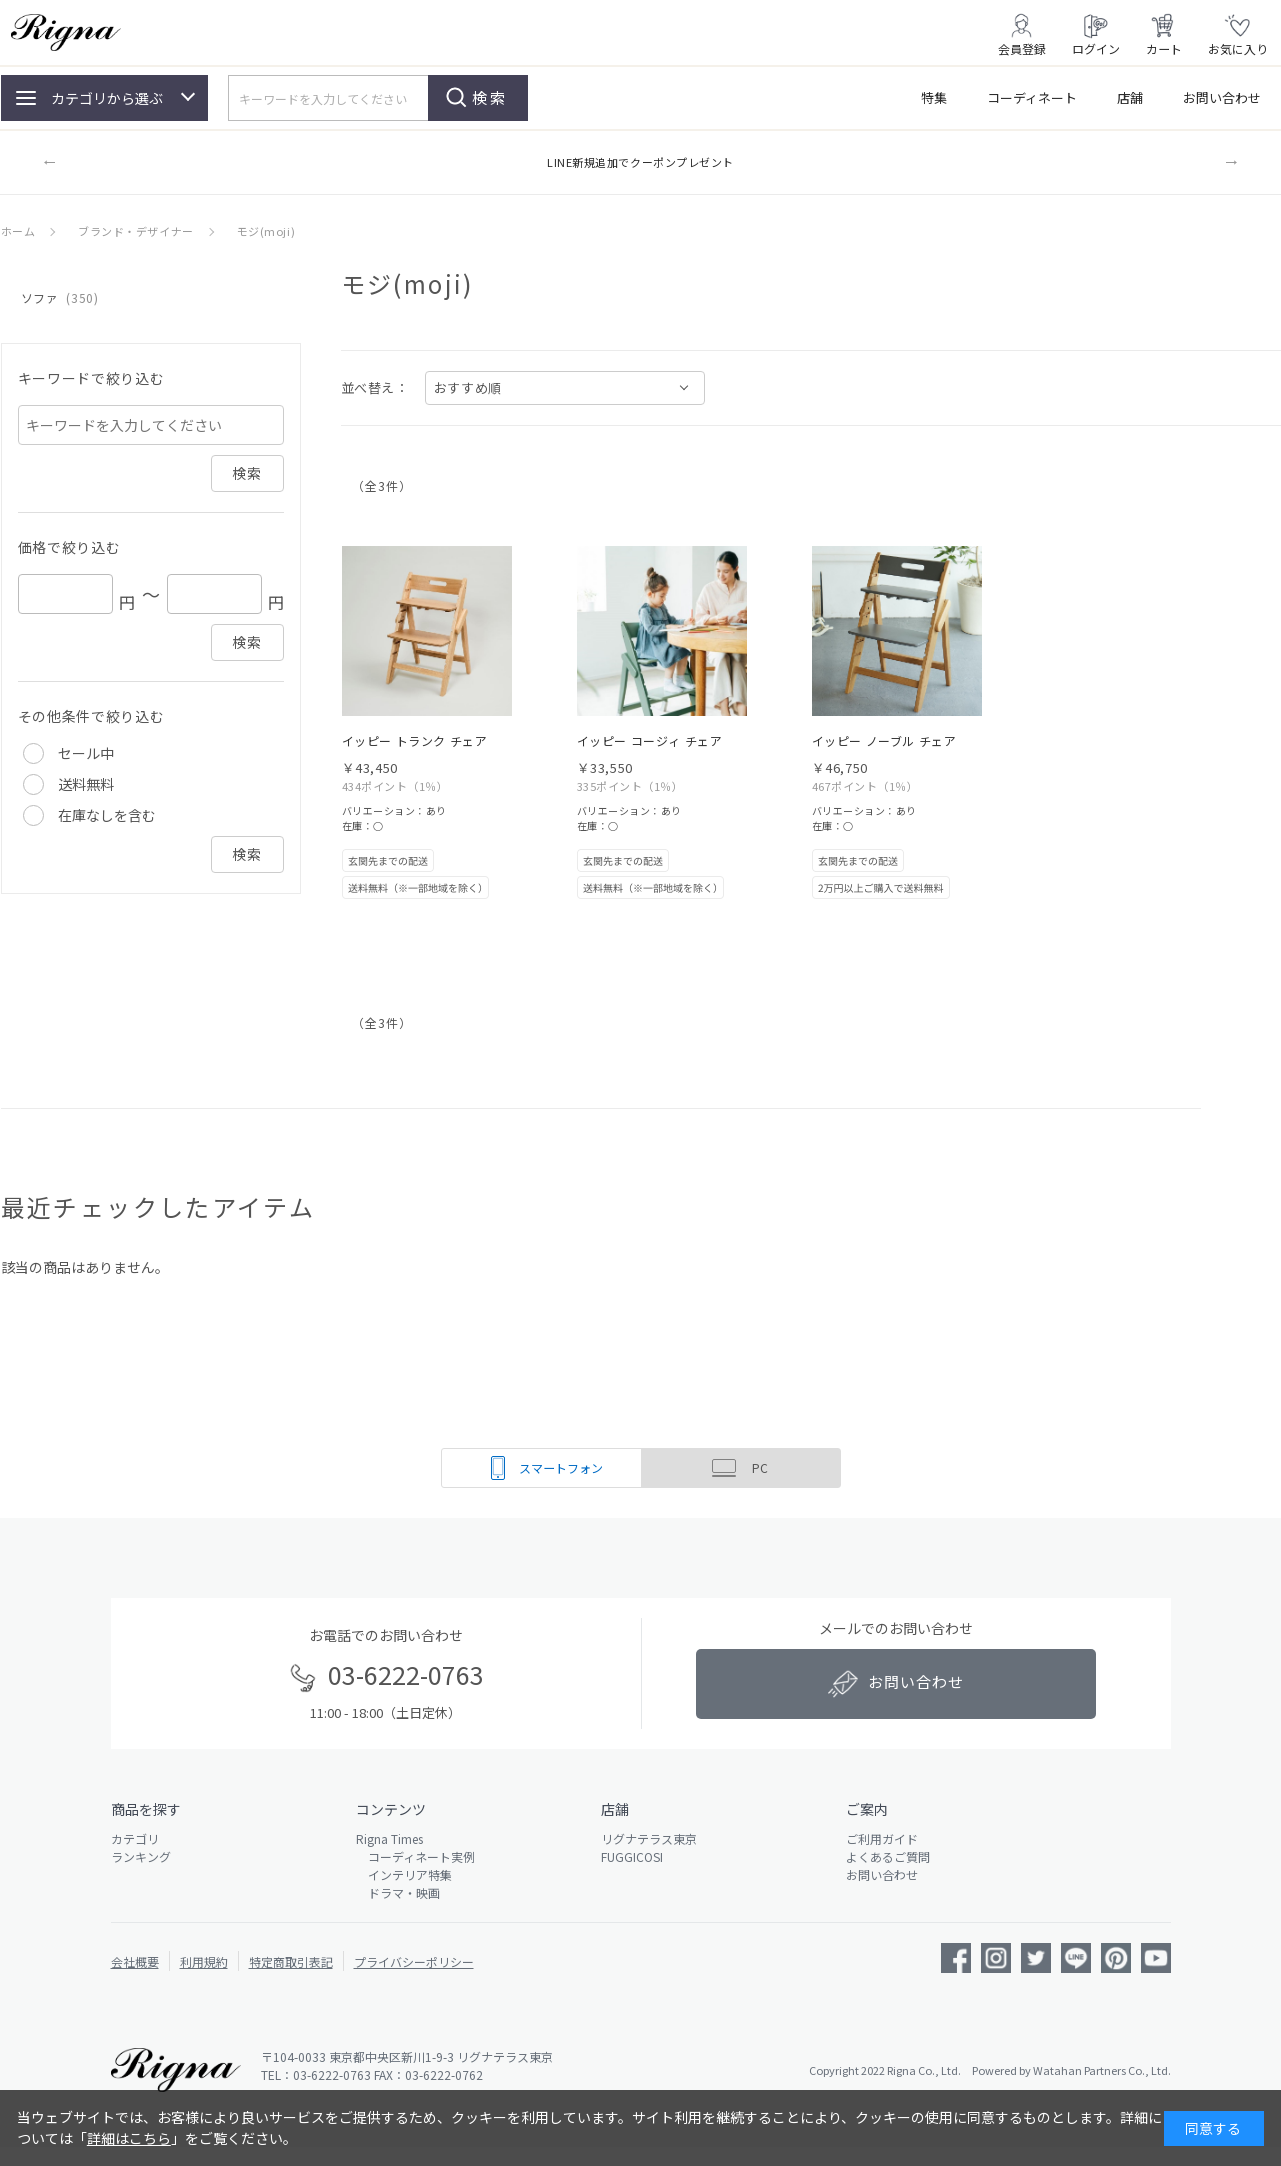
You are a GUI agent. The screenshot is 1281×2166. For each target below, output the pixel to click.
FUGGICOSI (632, 1856)
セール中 (86, 753)
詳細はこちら (129, 2138)
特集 (934, 97)
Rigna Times (389, 1838)
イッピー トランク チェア (415, 740)
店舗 (1130, 97)
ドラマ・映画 (398, 1892)
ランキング (141, 1856)
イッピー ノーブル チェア (884, 740)
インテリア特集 (404, 1874)
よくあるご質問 (888, 1856)
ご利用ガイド (882, 1838)
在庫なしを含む (107, 815)
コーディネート (1032, 97)
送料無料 (86, 784)
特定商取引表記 (291, 1961)
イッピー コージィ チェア (650, 740)
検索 (490, 97)
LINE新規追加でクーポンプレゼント (640, 162)
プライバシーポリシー (414, 1961)
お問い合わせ (1222, 97)
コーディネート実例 (415, 1856)
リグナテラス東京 (649, 1838)
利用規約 (204, 1961)
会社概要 (135, 1961)
